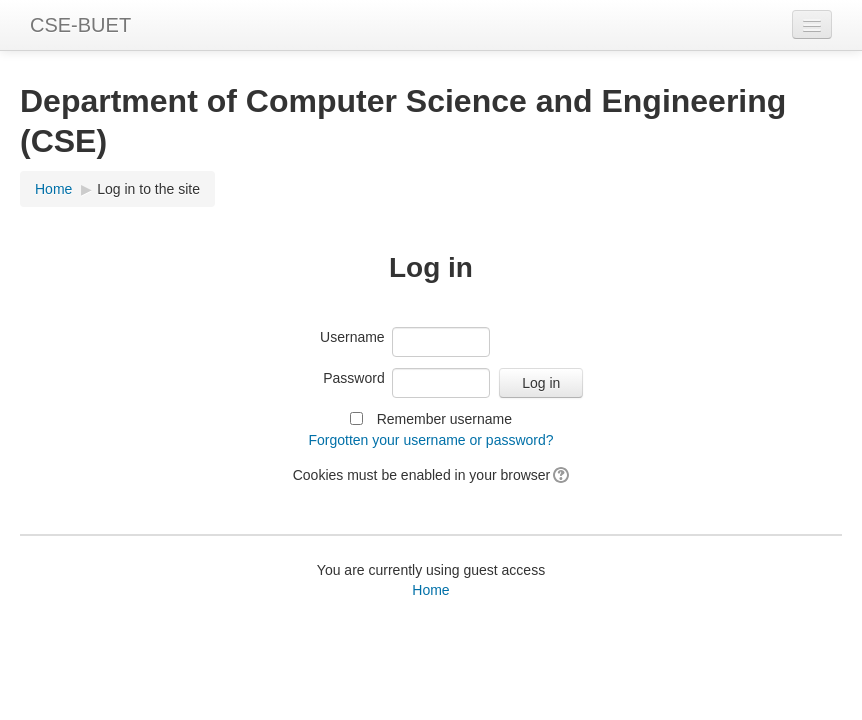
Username (352, 337)
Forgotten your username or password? (430, 440)
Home (53, 189)
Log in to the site (148, 189)
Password (353, 378)
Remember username (444, 419)
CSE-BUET (80, 25)
